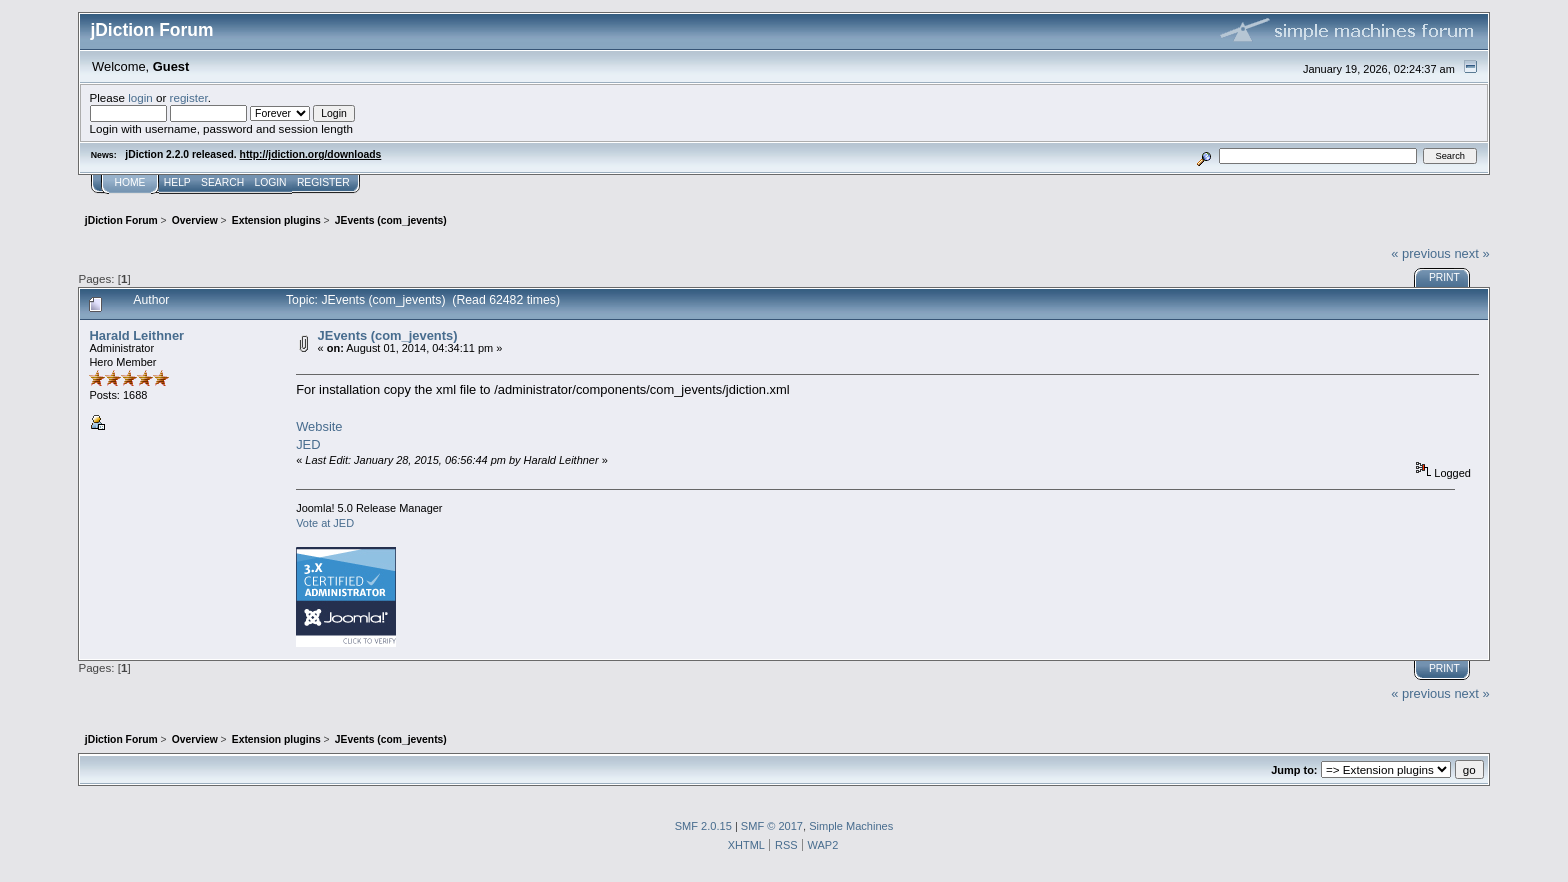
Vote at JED (325, 523)
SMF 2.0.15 (703, 826)
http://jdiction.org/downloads (311, 154)
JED (308, 444)
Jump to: (1294, 770)
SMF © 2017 (772, 826)
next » (1471, 253)
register (189, 97)
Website (319, 426)
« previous (1421, 253)
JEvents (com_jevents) (388, 335)
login (140, 97)
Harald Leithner (136, 335)
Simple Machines (851, 826)
